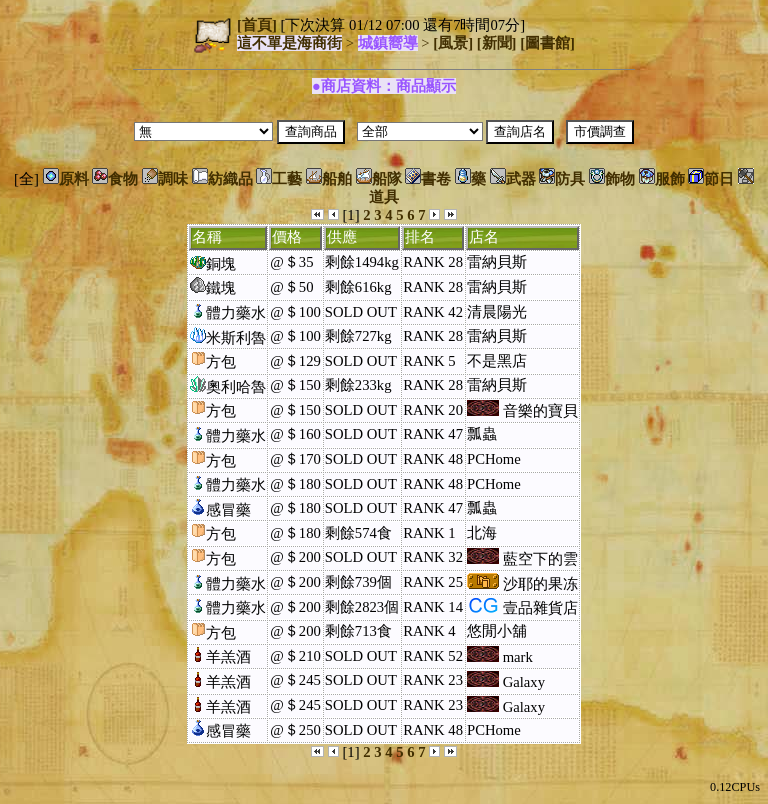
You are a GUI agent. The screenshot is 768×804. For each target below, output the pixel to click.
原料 (66, 179)
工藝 (279, 179)
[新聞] (497, 43)
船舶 (329, 179)
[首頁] (257, 25)
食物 (115, 179)
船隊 (379, 179)
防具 (562, 179)
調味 (165, 179)
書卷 (428, 179)
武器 (513, 179)
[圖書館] (547, 43)
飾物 (612, 179)
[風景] (453, 43)
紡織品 (222, 179)
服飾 (662, 179)
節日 (711, 179)
